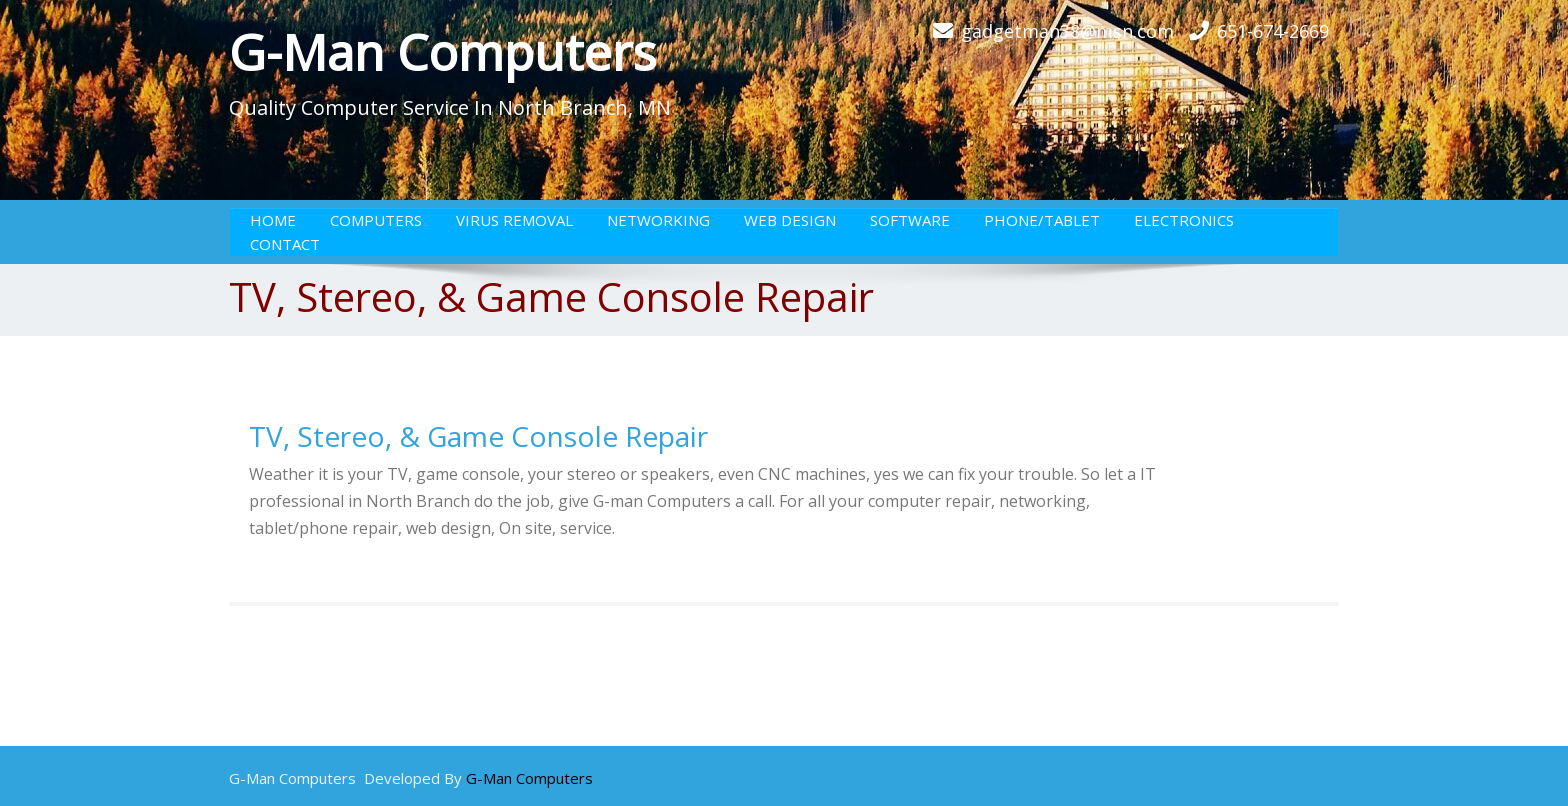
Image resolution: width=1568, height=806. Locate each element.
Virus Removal (514, 220)
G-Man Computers (442, 52)
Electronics (1184, 220)
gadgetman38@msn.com (1067, 31)
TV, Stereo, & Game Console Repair (478, 436)
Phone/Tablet (1042, 220)
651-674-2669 (1273, 31)
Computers (376, 220)
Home (273, 220)
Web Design (790, 220)
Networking (658, 220)
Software (910, 220)
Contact (285, 244)
